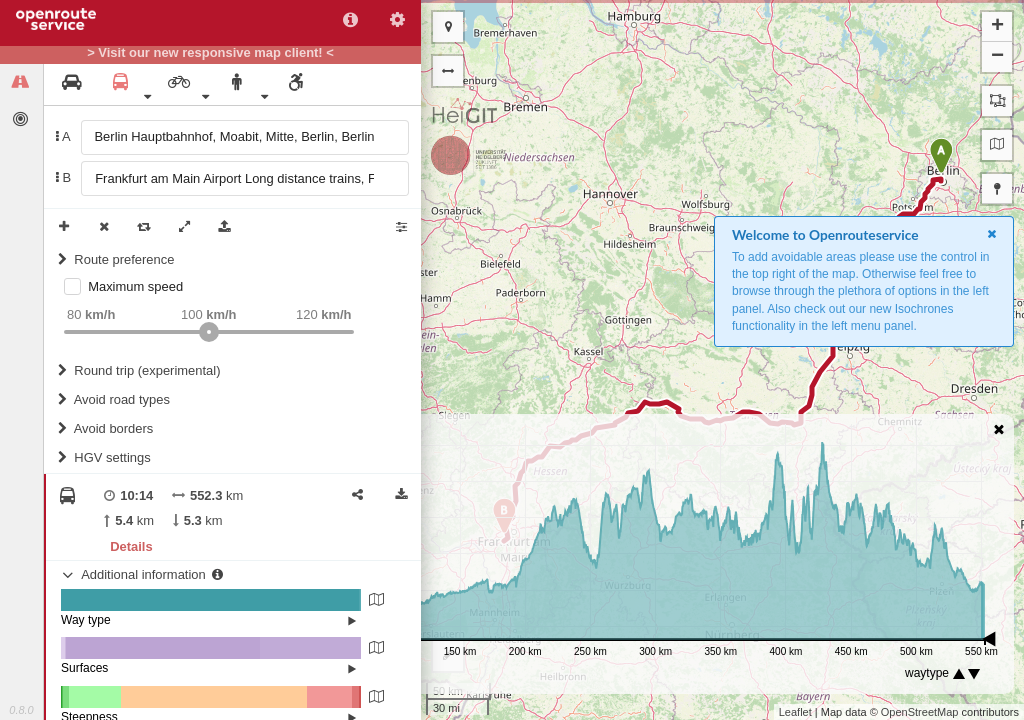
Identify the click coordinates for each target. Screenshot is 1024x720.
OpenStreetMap (920, 712)
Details (131, 546)
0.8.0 (21, 710)
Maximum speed (135, 286)
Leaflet (795, 712)
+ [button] (997, 27)
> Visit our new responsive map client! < (210, 53)
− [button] (997, 57)
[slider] (209, 332)
